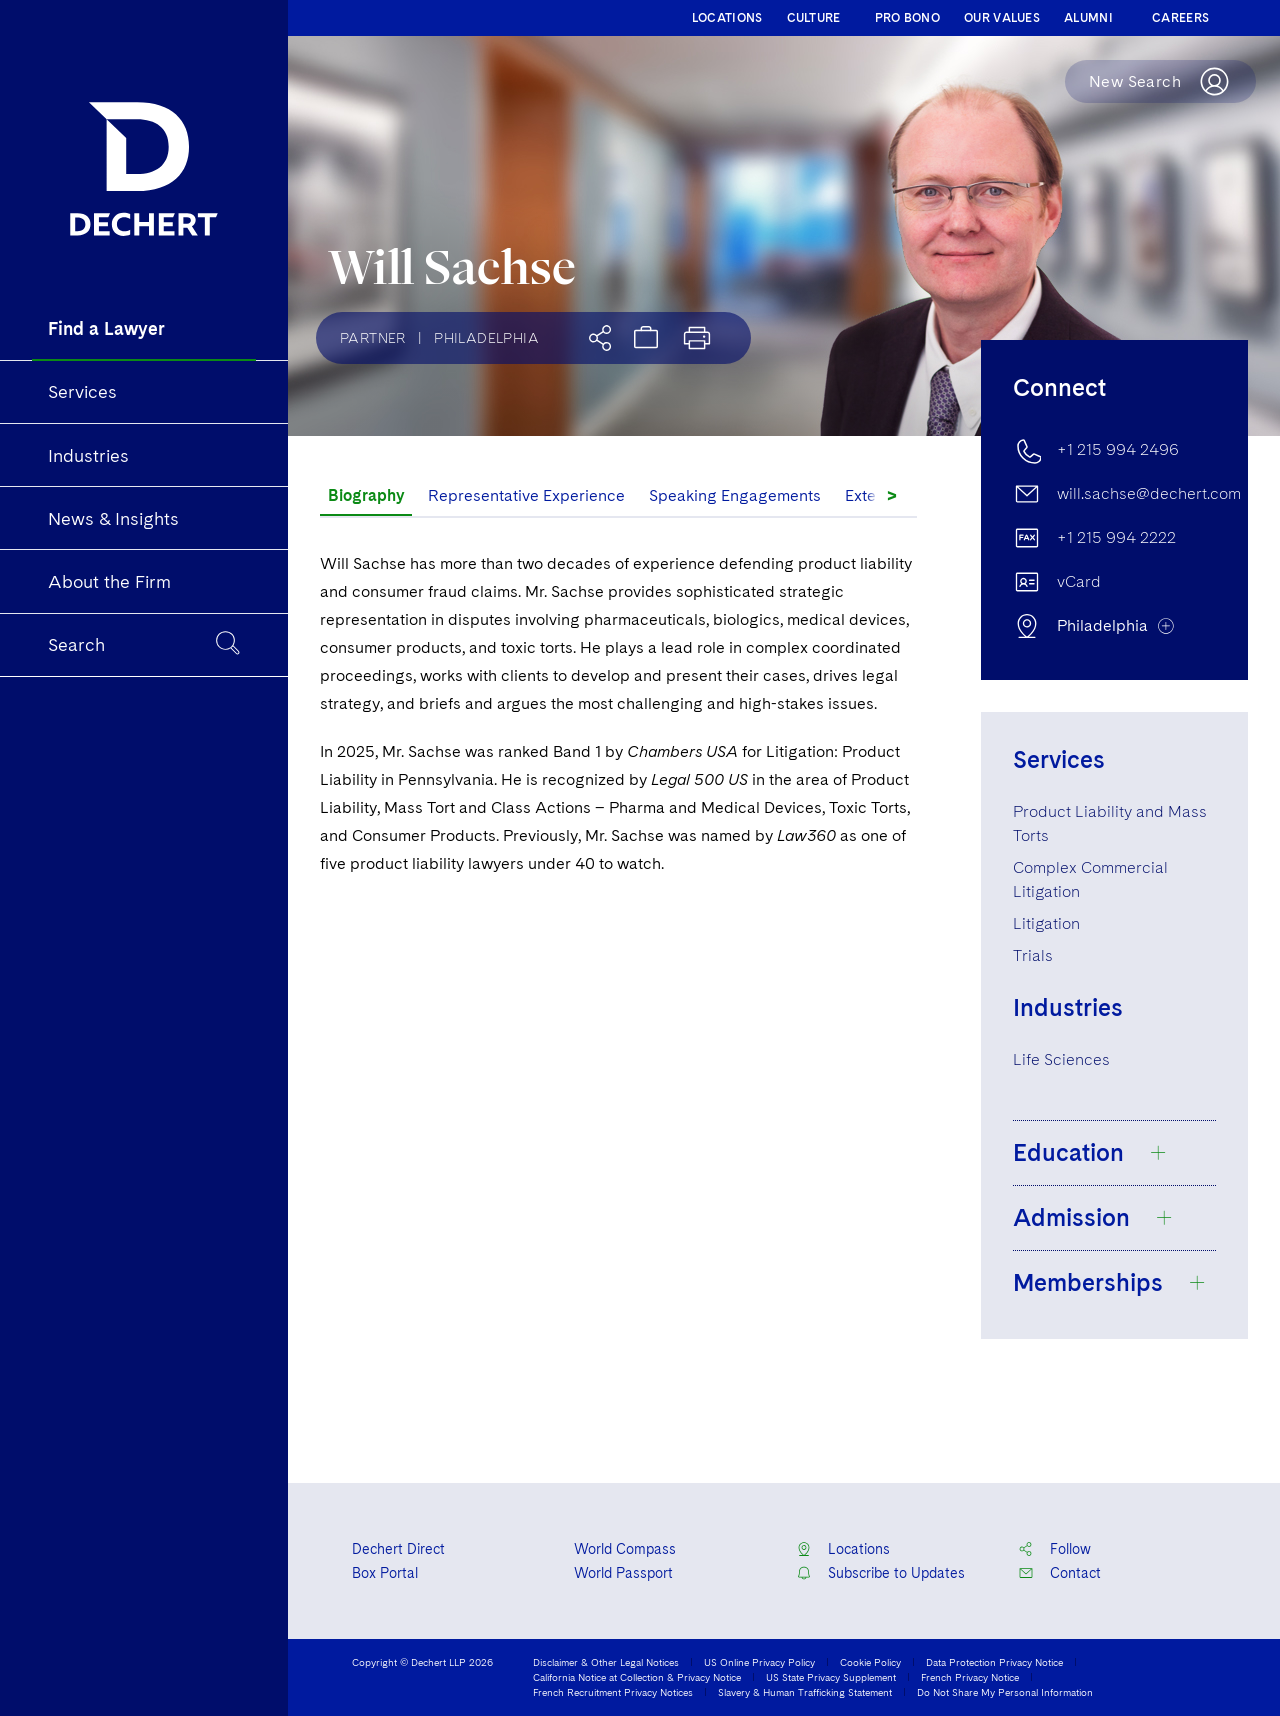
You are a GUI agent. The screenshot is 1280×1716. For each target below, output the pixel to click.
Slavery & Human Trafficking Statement (805, 1692)
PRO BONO (907, 18)
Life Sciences (1061, 1059)
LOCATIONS (727, 18)
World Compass (625, 1549)
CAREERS (1180, 18)
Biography (366, 495)
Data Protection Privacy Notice (994, 1662)
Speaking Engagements (735, 495)
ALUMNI (1088, 18)
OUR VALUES (1002, 18)
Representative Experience (526, 495)
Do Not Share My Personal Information (1005, 1692)
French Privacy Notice (970, 1677)
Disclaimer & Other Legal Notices (606, 1662)
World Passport (623, 1573)
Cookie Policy (870, 1662)
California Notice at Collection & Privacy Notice (637, 1677)
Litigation (1046, 923)
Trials (1033, 955)
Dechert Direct (398, 1549)
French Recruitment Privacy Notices (613, 1692)
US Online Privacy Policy (759, 1662)
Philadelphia (486, 338)
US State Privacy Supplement (831, 1677)
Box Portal (385, 1573)
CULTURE (814, 18)
